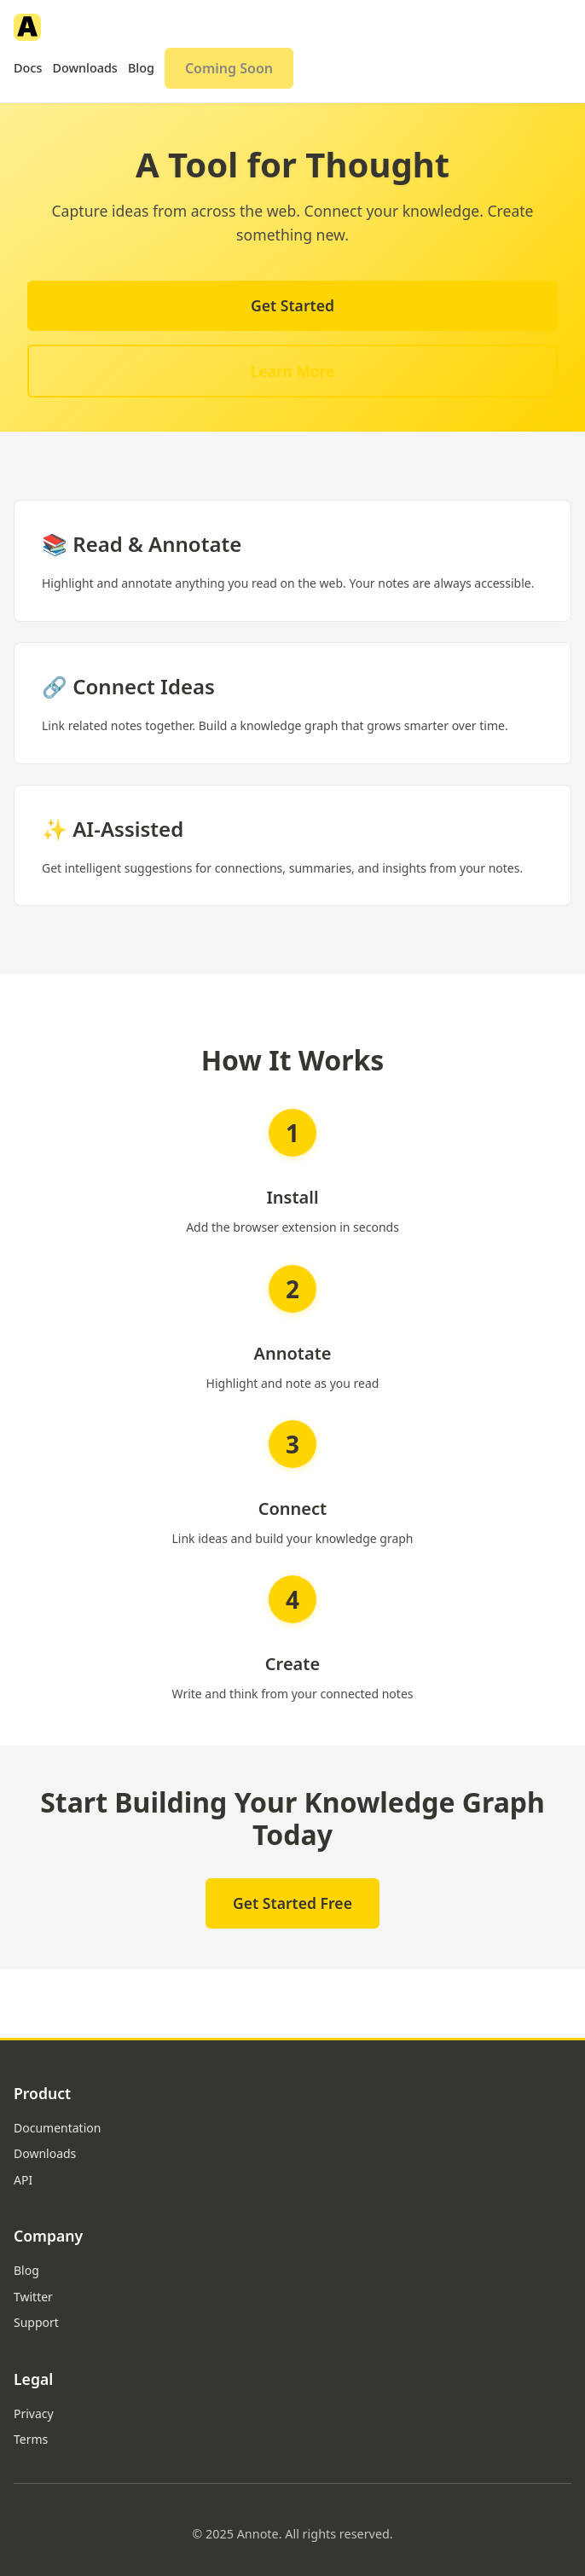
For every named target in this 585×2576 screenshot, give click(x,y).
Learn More (292, 371)
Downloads (85, 68)
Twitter (33, 2297)
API (23, 2180)
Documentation (57, 2128)
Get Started (292, 305)
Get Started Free (292, 1903)
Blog (141, 68)
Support (36, 2322)
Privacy (34, 2413)
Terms (31, 2439)
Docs (28, 68)
